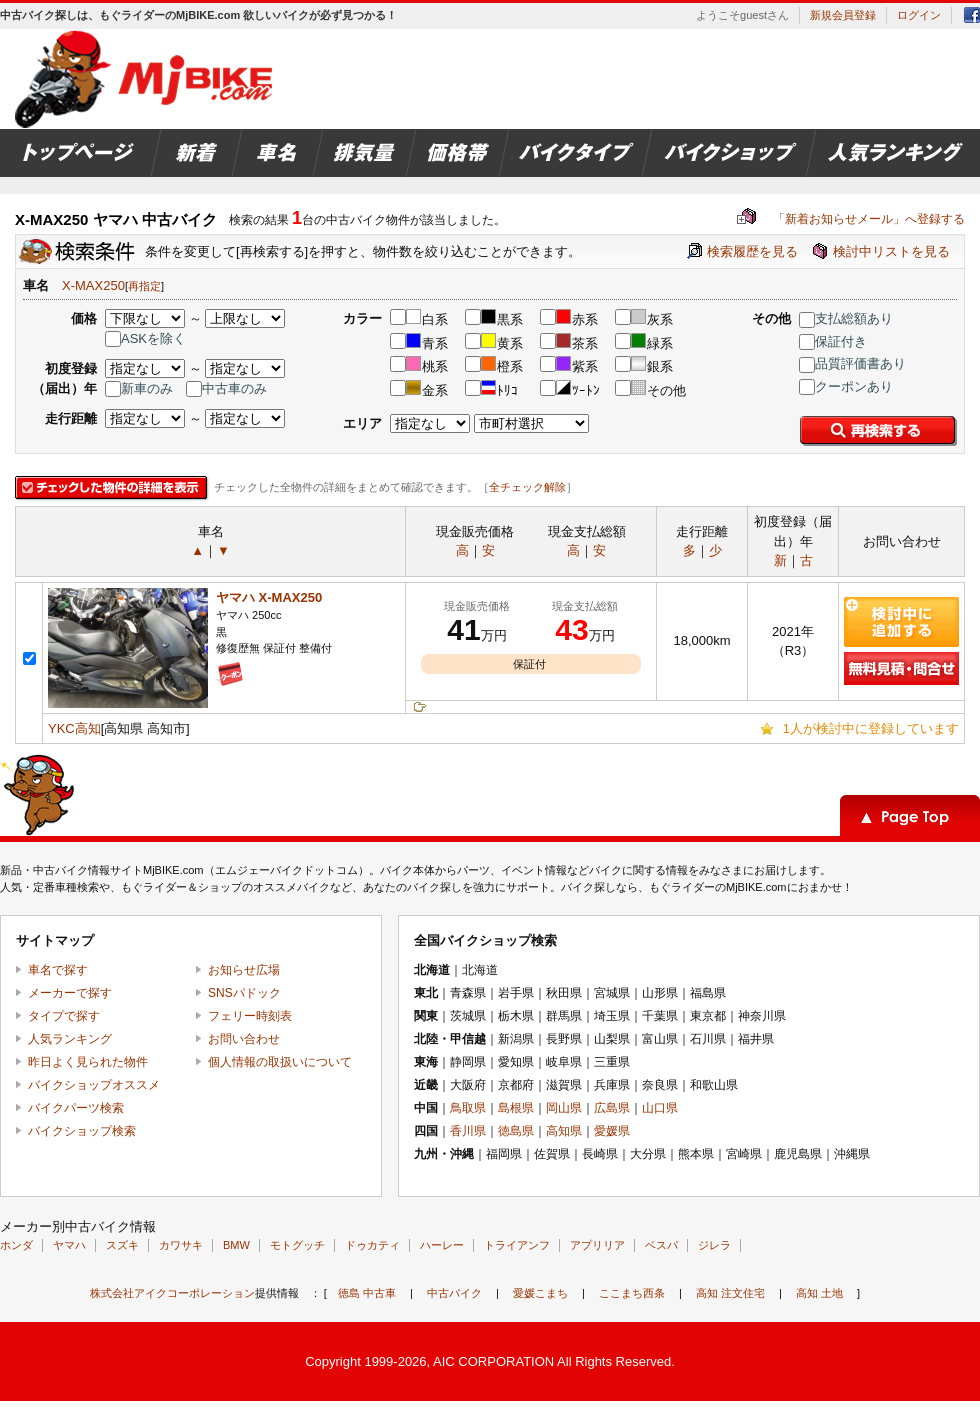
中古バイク (454, 1293)
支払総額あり (846, 318)
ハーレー (442, 1245)
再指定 (144, 286)
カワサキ (181, 1245)
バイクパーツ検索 (76, 1108)
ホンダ (16, 1245)
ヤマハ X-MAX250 (269, 597)
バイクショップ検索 (82, 1131)
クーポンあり (846, 386)
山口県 (660, 1108)
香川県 (468, 1131)
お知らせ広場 (244, 970)
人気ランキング (70, 1039)
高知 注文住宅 (730, 1293)
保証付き (833, 341)
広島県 (612, 1108)
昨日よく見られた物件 (88, 1062)
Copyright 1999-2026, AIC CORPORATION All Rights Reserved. (490, 1361)
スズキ (122, 1245)
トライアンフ (517, 1245)
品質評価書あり (852, 363)
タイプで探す (64, 1016)
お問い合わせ (244, 1039)
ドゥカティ (372, 1245)
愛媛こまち (540, 1293)
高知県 (564, 1131)
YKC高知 (74, 728)
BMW (236, 1245)
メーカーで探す (70, 993)
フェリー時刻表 (250, 1016)
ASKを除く (145, 338)
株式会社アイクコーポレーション (172, 1293)
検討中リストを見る (891, 251)
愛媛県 (612, 1131)
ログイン (919, 15)
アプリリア (597, 1245)
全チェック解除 (527, 487)
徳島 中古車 (367, 1293)
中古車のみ (226, 388)
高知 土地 (819, 1293)
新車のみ (139, 388)
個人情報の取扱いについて (280, 1062)
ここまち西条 (632, 1293)
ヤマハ (69, 1245)
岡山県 (564, 1108)
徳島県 (516, 1131)
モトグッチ (297, 1245)
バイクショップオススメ (94, 1085)
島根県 (516, 1108)
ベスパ (661, 1245)
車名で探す (58, 970)
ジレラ (714, 1245)
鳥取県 (468, 1108)
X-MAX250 (93, 285)
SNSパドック (244, 993)
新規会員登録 (843, 15)
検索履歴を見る (752, 251)
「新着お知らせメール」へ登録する (851, 219)
